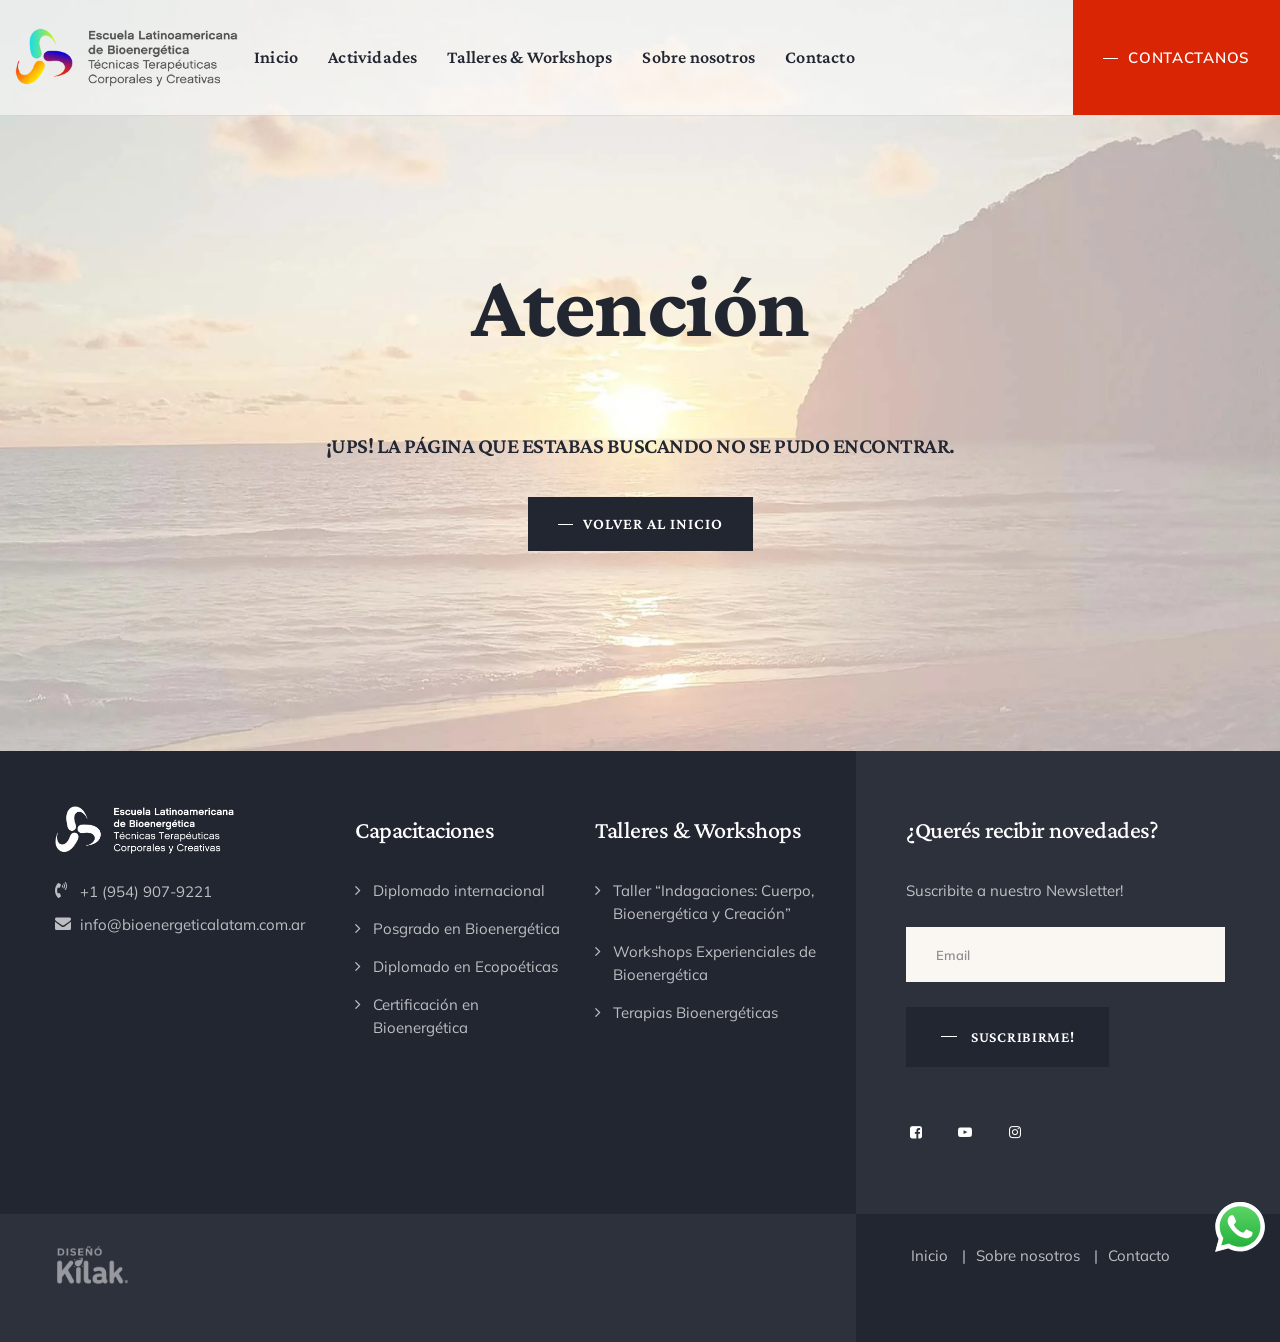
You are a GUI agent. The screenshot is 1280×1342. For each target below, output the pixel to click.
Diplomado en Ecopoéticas (465, 966)
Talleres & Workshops (544, 57)
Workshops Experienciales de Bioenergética (714, 963)
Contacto (835, 57)
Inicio (290, 57)
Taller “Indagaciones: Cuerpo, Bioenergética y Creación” (713, 902)
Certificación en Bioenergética (426, 1016)
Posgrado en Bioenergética (466, 928)
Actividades (387, 57)
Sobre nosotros (713, 57)
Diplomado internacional (459, 890)
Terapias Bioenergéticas (695, 1012)
